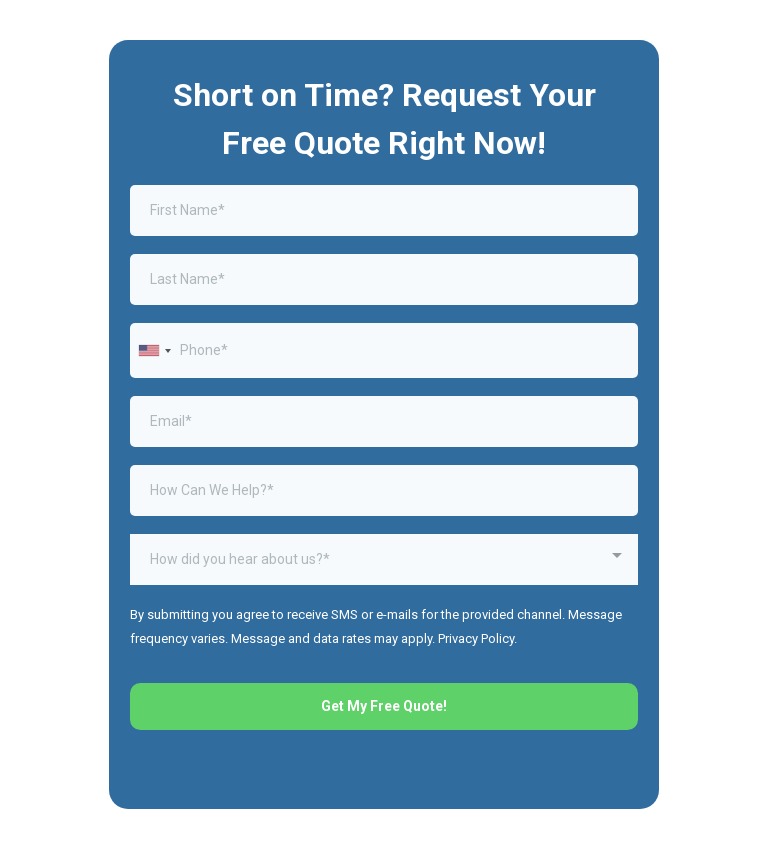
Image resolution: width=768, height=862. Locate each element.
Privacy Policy (476, 638)
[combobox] (154, 350)
